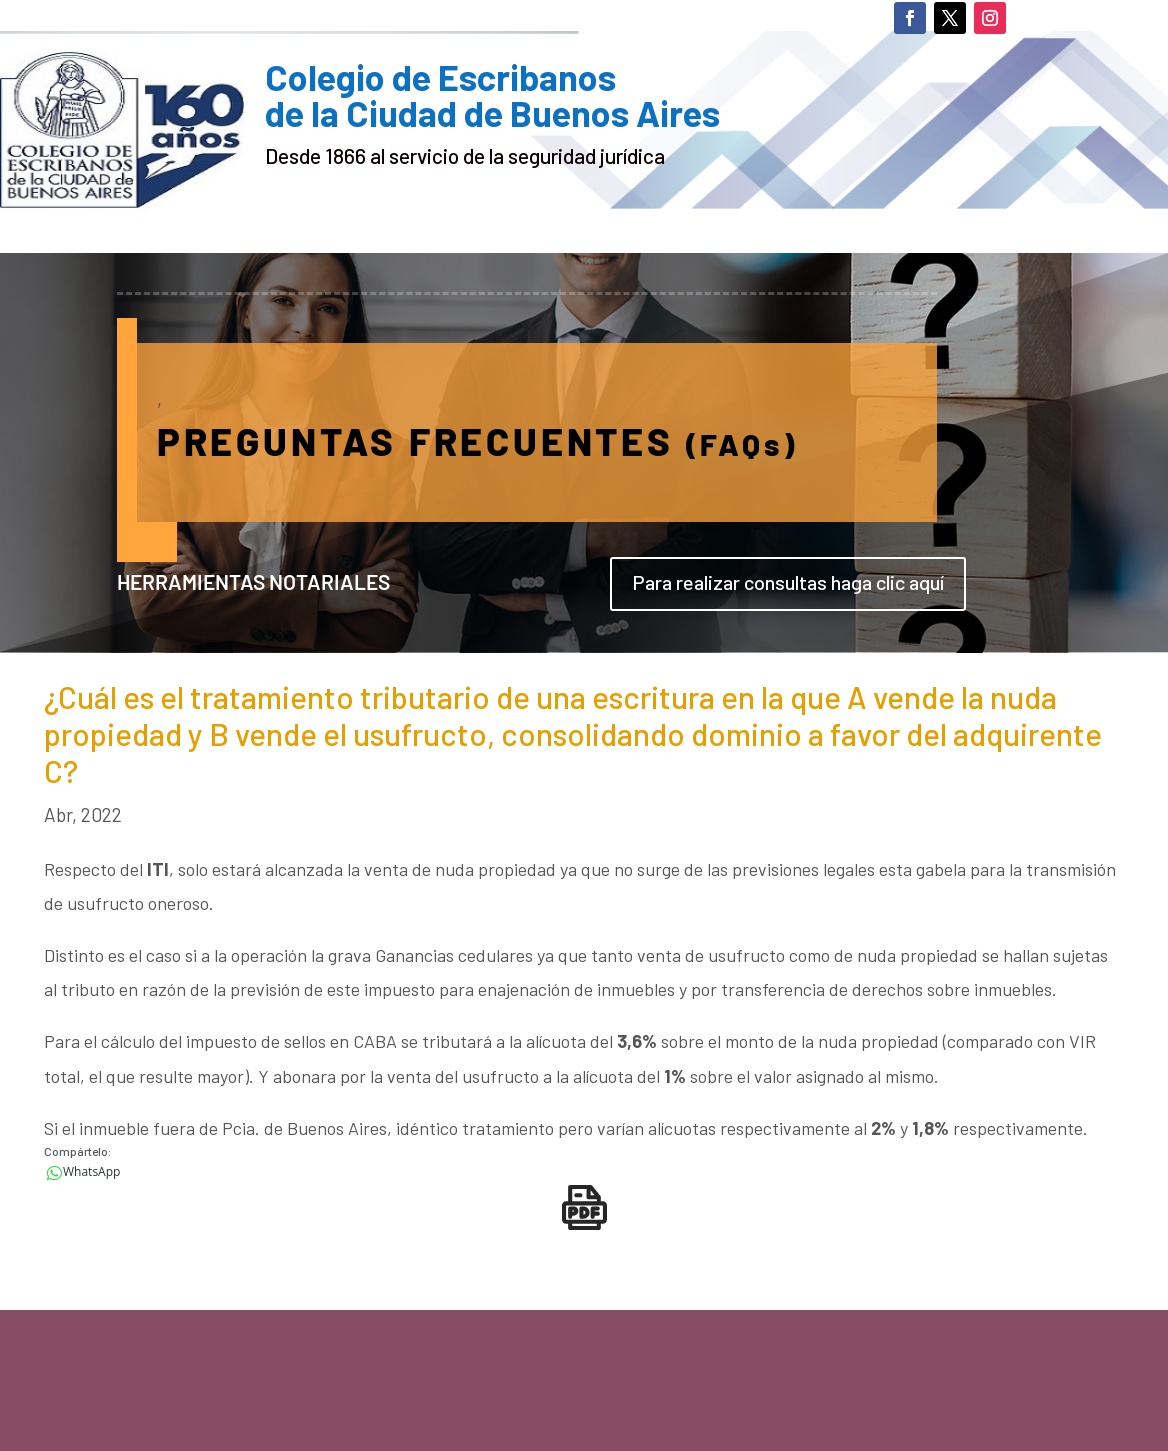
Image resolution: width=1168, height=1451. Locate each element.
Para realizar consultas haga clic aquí (788, 582)
